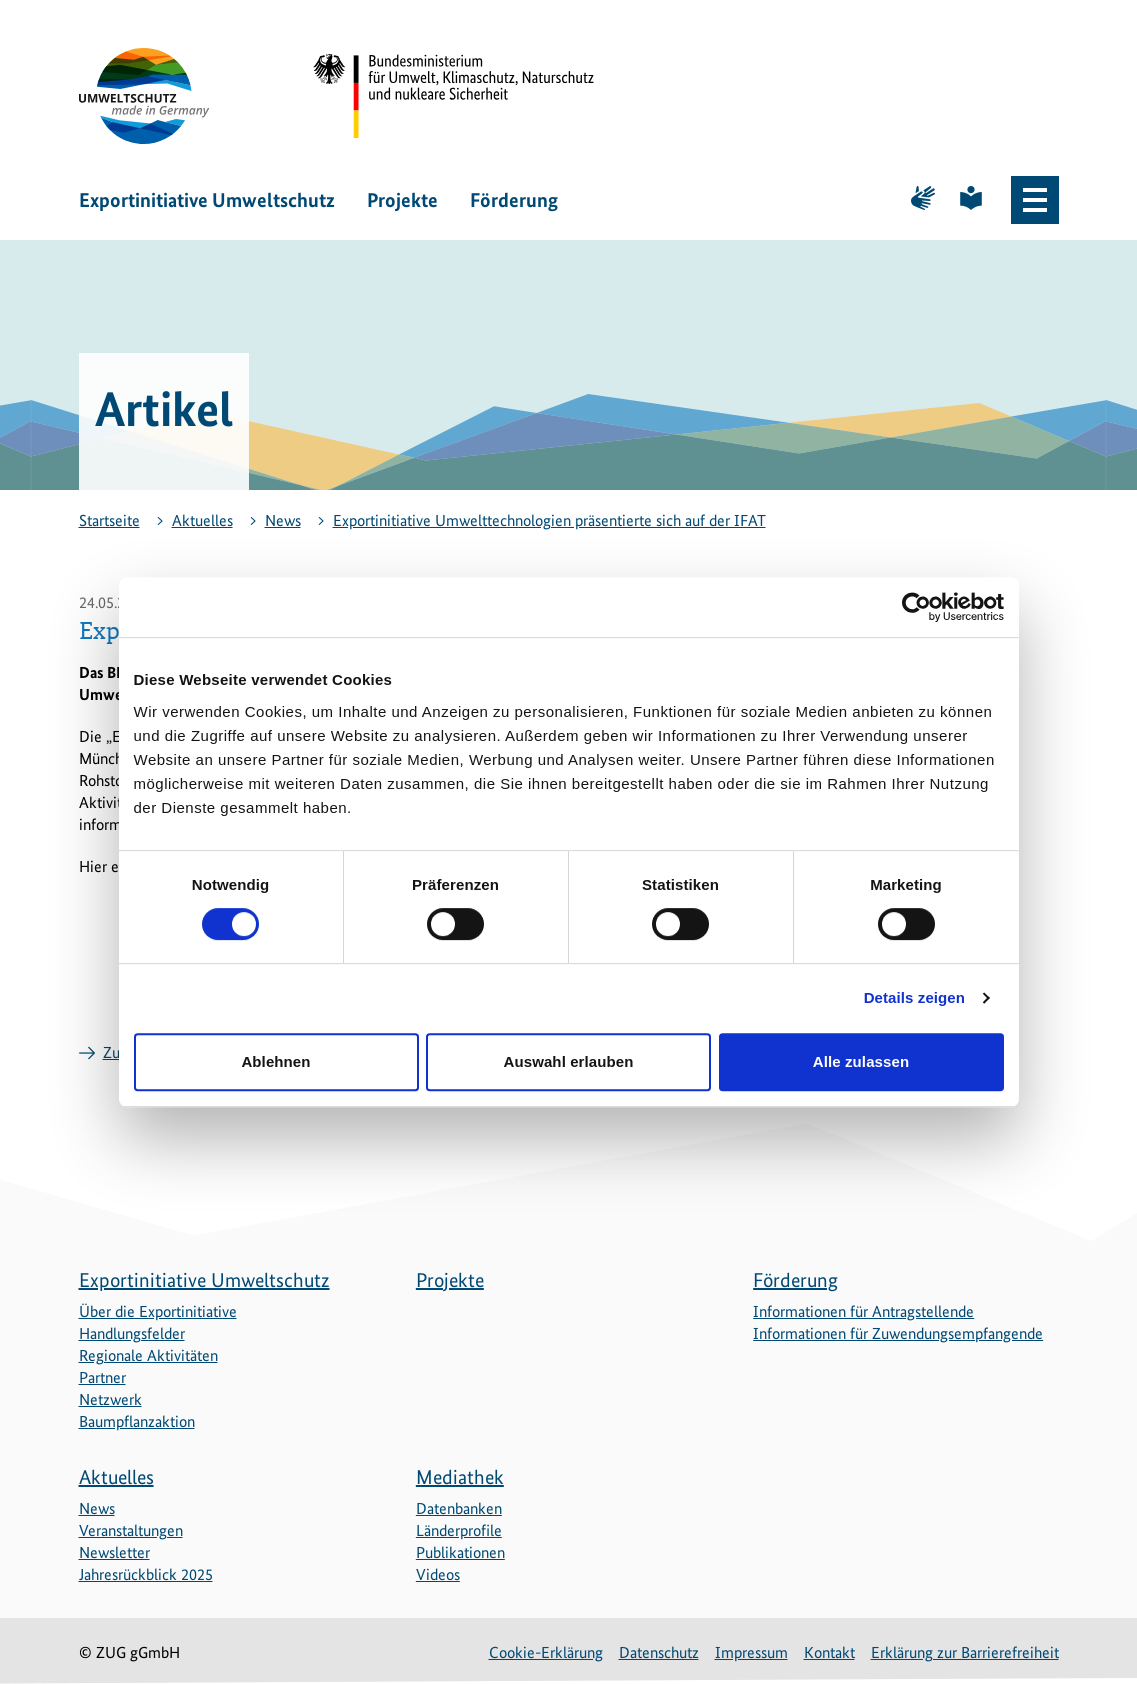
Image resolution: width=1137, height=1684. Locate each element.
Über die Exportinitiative (158, 1311)
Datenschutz (659, 1652)
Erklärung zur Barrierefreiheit (965, 1652)
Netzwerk (110, 1399)
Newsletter (114, 1552)
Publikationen (460, 1552)
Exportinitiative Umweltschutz (207, 200)
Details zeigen (914, 997)
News (283, 520)
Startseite (109, 520)
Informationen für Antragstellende (863, 1311)
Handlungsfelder (132, 1333)
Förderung (514, 200)
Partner (102, 1377)
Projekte (402, 200)
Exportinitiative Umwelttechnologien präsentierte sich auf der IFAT (549, 520)
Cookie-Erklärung (546, 1652)
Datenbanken (459, 1508)
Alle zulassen (861, 1061)
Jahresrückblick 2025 (146, 1574)
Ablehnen (275, 1061)
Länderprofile (459, 1530)
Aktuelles (202, 520)
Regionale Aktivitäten (148, 1355)
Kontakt (829, 1652)
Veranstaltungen (131, 1530)
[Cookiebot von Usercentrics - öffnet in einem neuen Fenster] (916, 607)
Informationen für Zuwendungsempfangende (898, 1333)
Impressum (751, 1652)
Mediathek (460, 1477)
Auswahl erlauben (569, 1061)
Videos (438, 1574)
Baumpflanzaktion (137, 1421)
